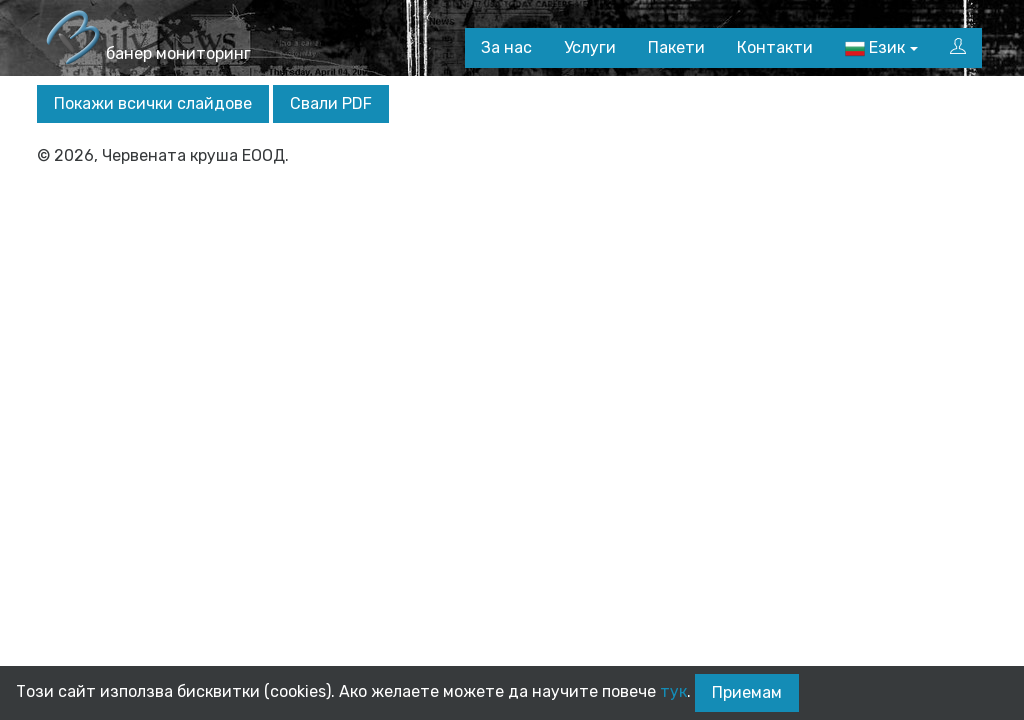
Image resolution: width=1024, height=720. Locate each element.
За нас (506, 47)
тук (673, 691)
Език (875, 48)
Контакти (775, 47)
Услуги (590, 47)
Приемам (747, 692)
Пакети (676, 47)
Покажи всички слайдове (153, 103)
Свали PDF (331, 103)
